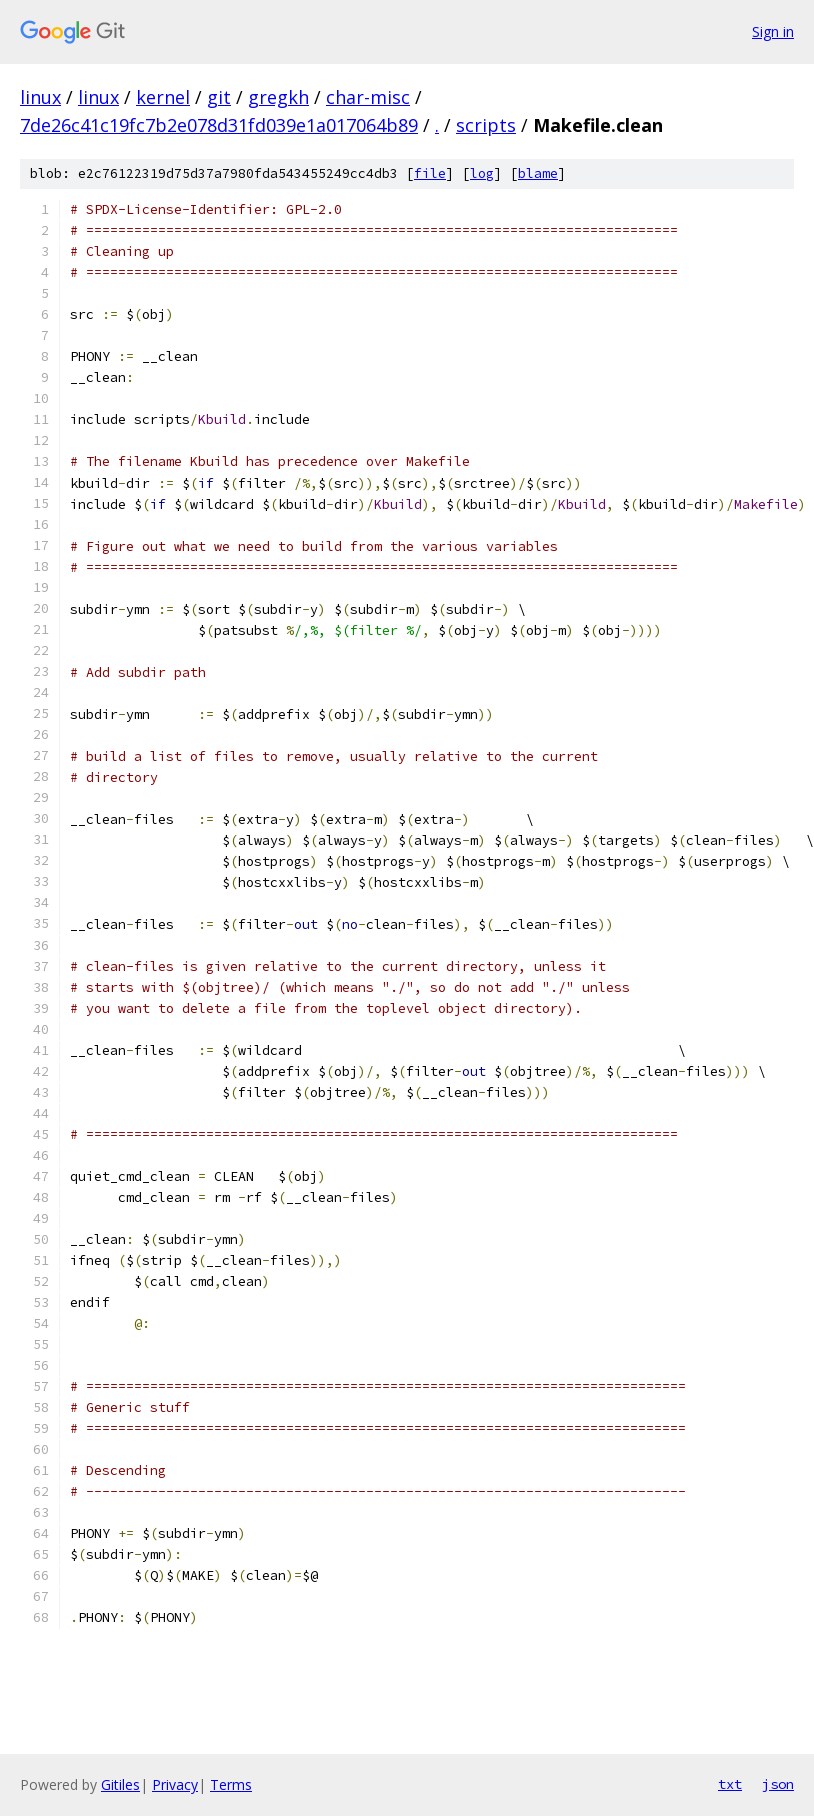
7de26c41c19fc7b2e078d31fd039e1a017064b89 (219, 125)
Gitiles (120, 1784)
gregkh (278, 97)
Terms (231, 1784)
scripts (486, 125)
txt (730, 1784)
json (778, 1784)
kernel (163, 97)
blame (538, 173)
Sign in (773, 31)
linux (40, 97)
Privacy (175, 1784)
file (430, 173)
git (219, 97)
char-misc (368, 97)
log (482, 173)
